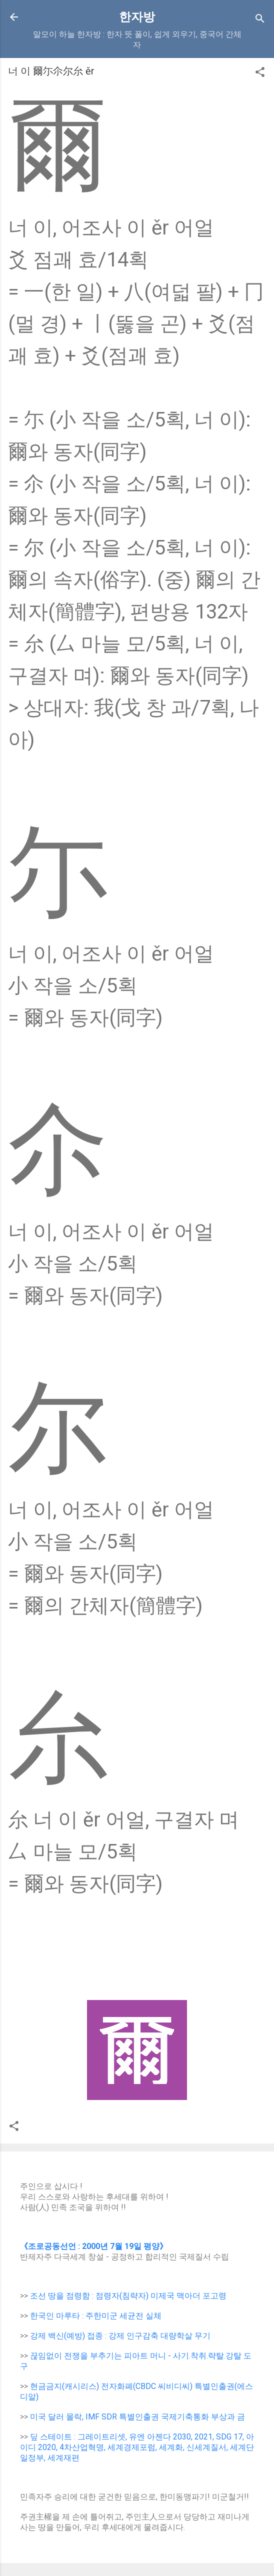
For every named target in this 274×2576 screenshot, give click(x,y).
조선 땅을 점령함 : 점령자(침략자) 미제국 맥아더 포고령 (128, 2295)
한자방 (137, 17)
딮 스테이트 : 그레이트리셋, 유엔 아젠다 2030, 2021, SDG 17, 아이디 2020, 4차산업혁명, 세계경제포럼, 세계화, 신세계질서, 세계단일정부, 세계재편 (137, 2447)
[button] (260, 74)
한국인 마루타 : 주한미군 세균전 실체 (96, 2315)
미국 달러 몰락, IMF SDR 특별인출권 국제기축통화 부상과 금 (137, 2417)
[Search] (260, 20)
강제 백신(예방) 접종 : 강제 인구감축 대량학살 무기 (120, 2335)
